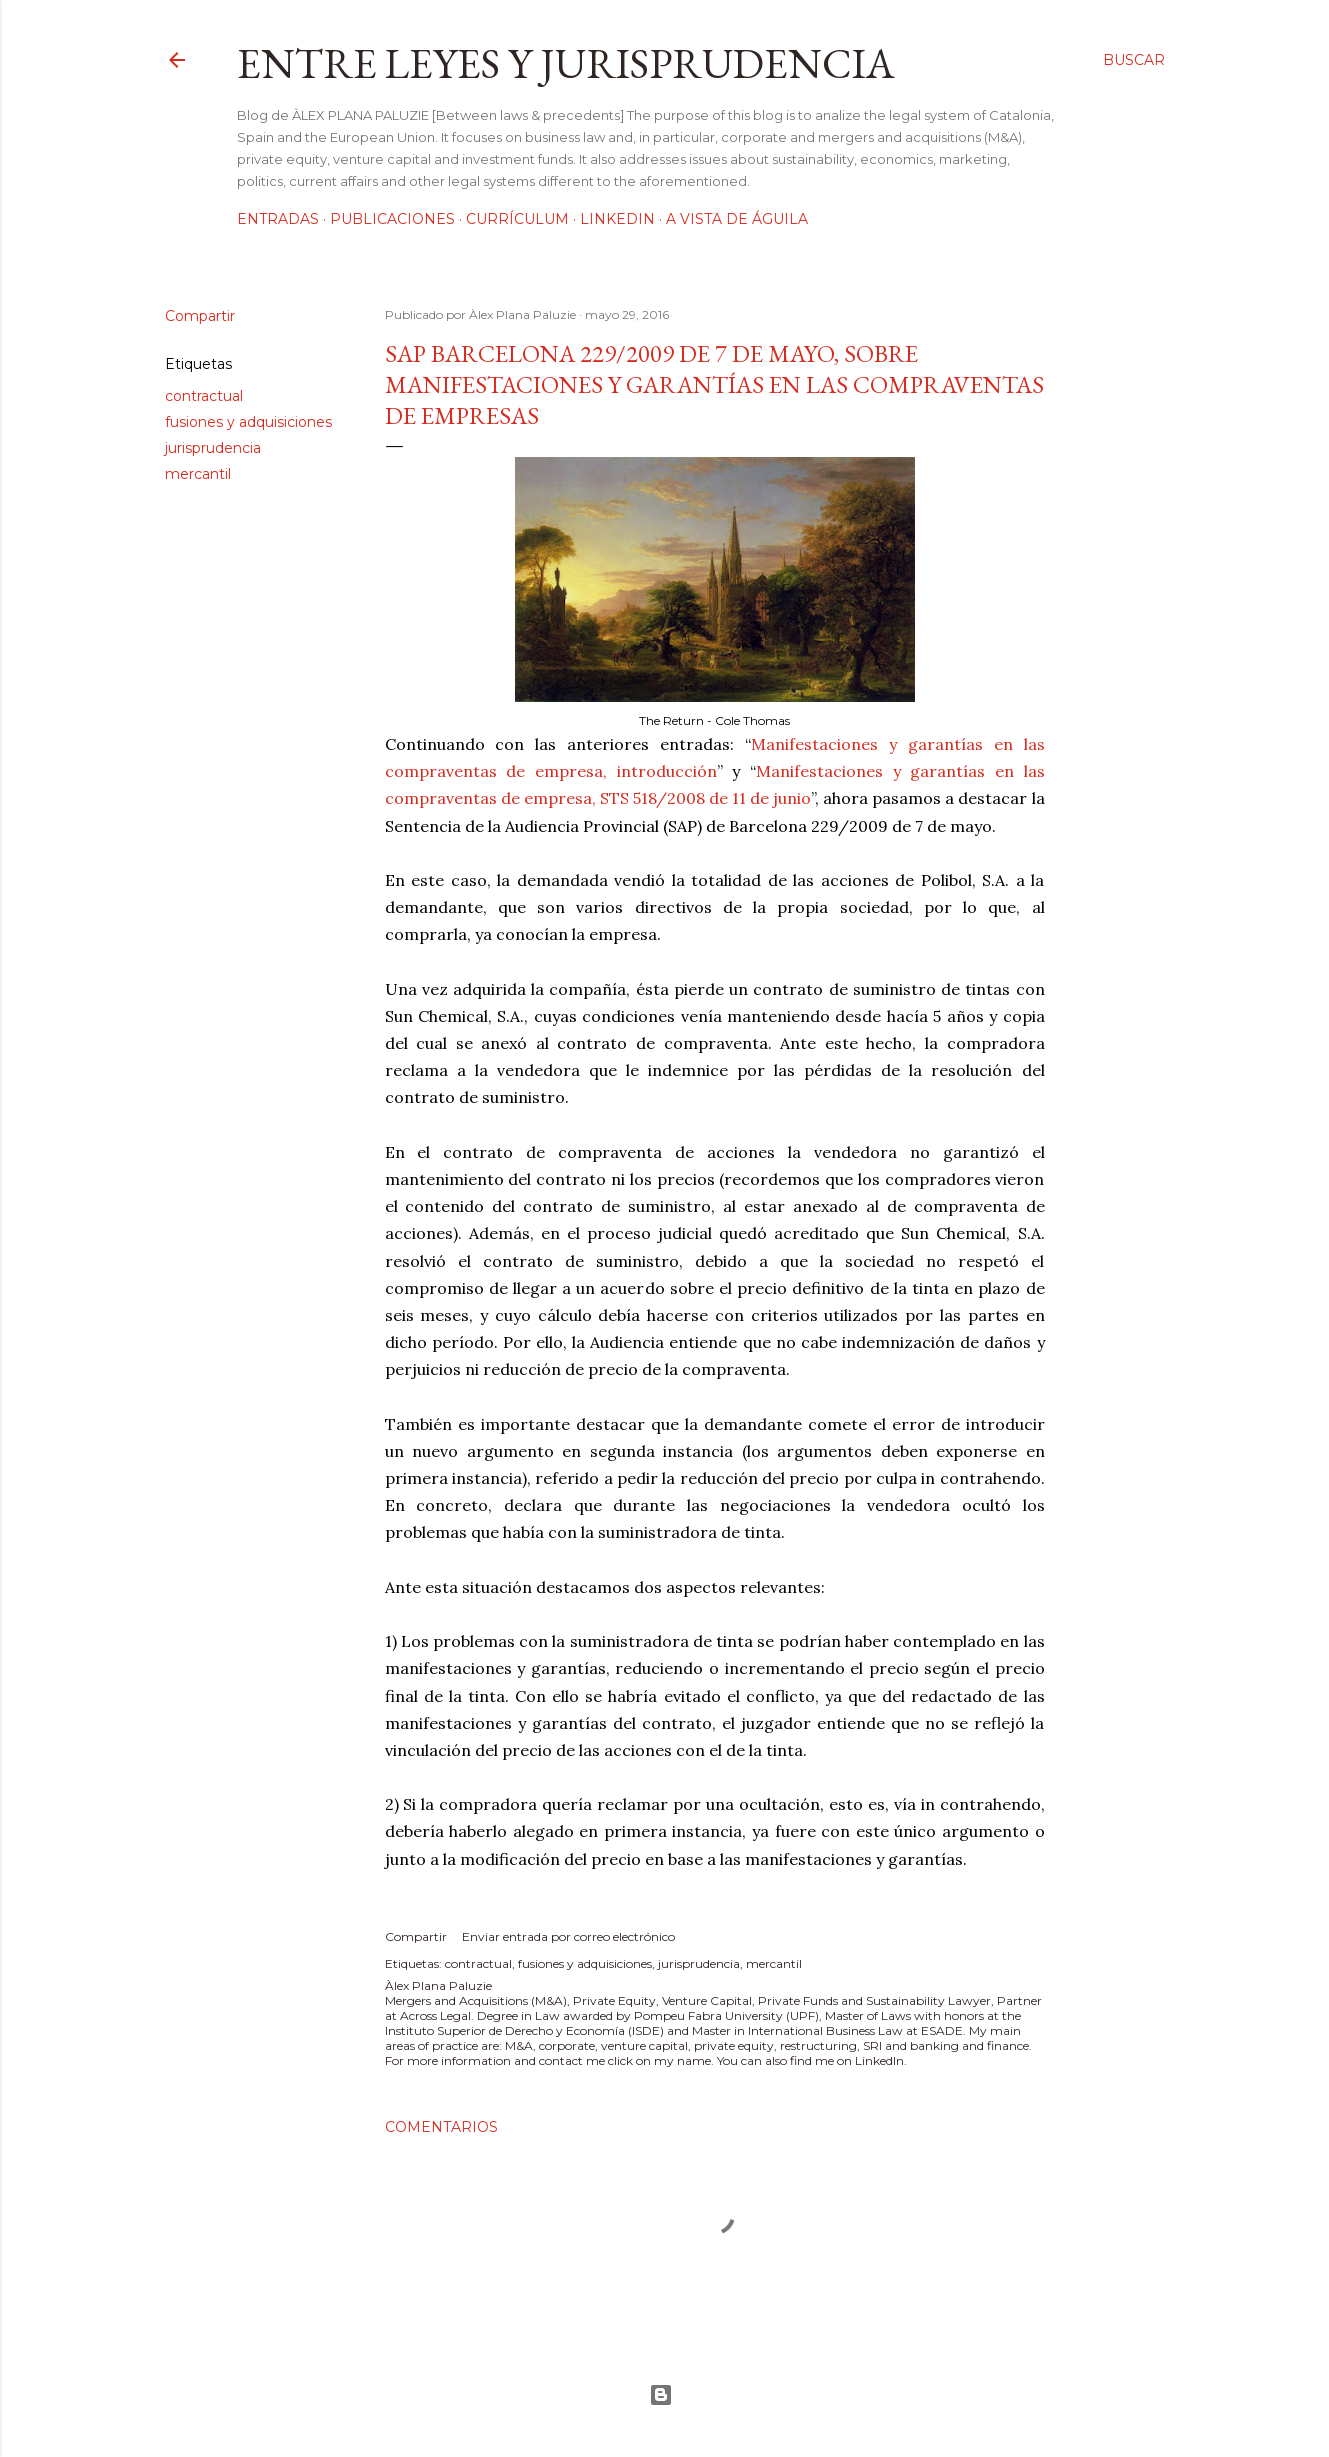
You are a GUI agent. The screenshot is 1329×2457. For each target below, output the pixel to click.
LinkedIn (617, 219)
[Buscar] (1134, 60)
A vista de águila (737, 219)
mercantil (198, 474)
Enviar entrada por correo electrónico (568, 1936)
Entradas (278, 219)
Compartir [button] (200, 316)
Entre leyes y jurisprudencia (566, 63)
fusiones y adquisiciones (248, 422)
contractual (204, 396)
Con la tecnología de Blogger (661, 2395)
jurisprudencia (213, 448)
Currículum (517, 219)
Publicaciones (392, 219)
